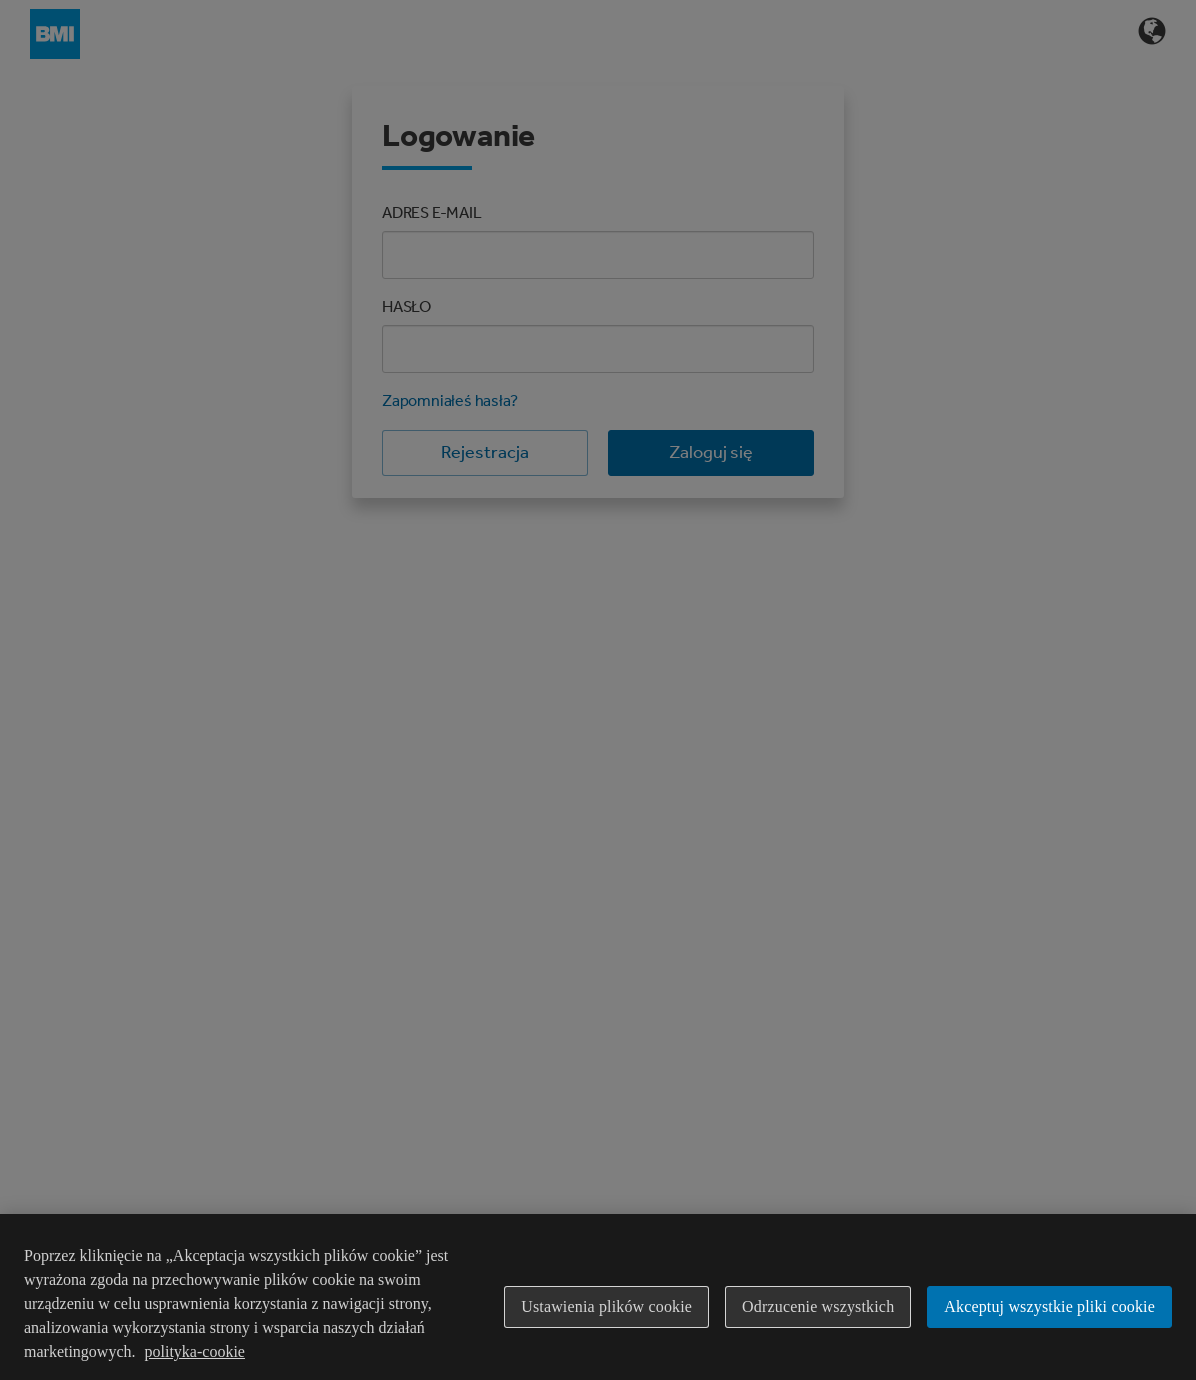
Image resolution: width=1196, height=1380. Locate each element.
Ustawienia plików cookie (606, 1312)
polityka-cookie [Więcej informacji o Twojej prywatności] (195, 1357)
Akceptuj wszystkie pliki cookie (1049, 1312)
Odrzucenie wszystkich (818, 1312)
